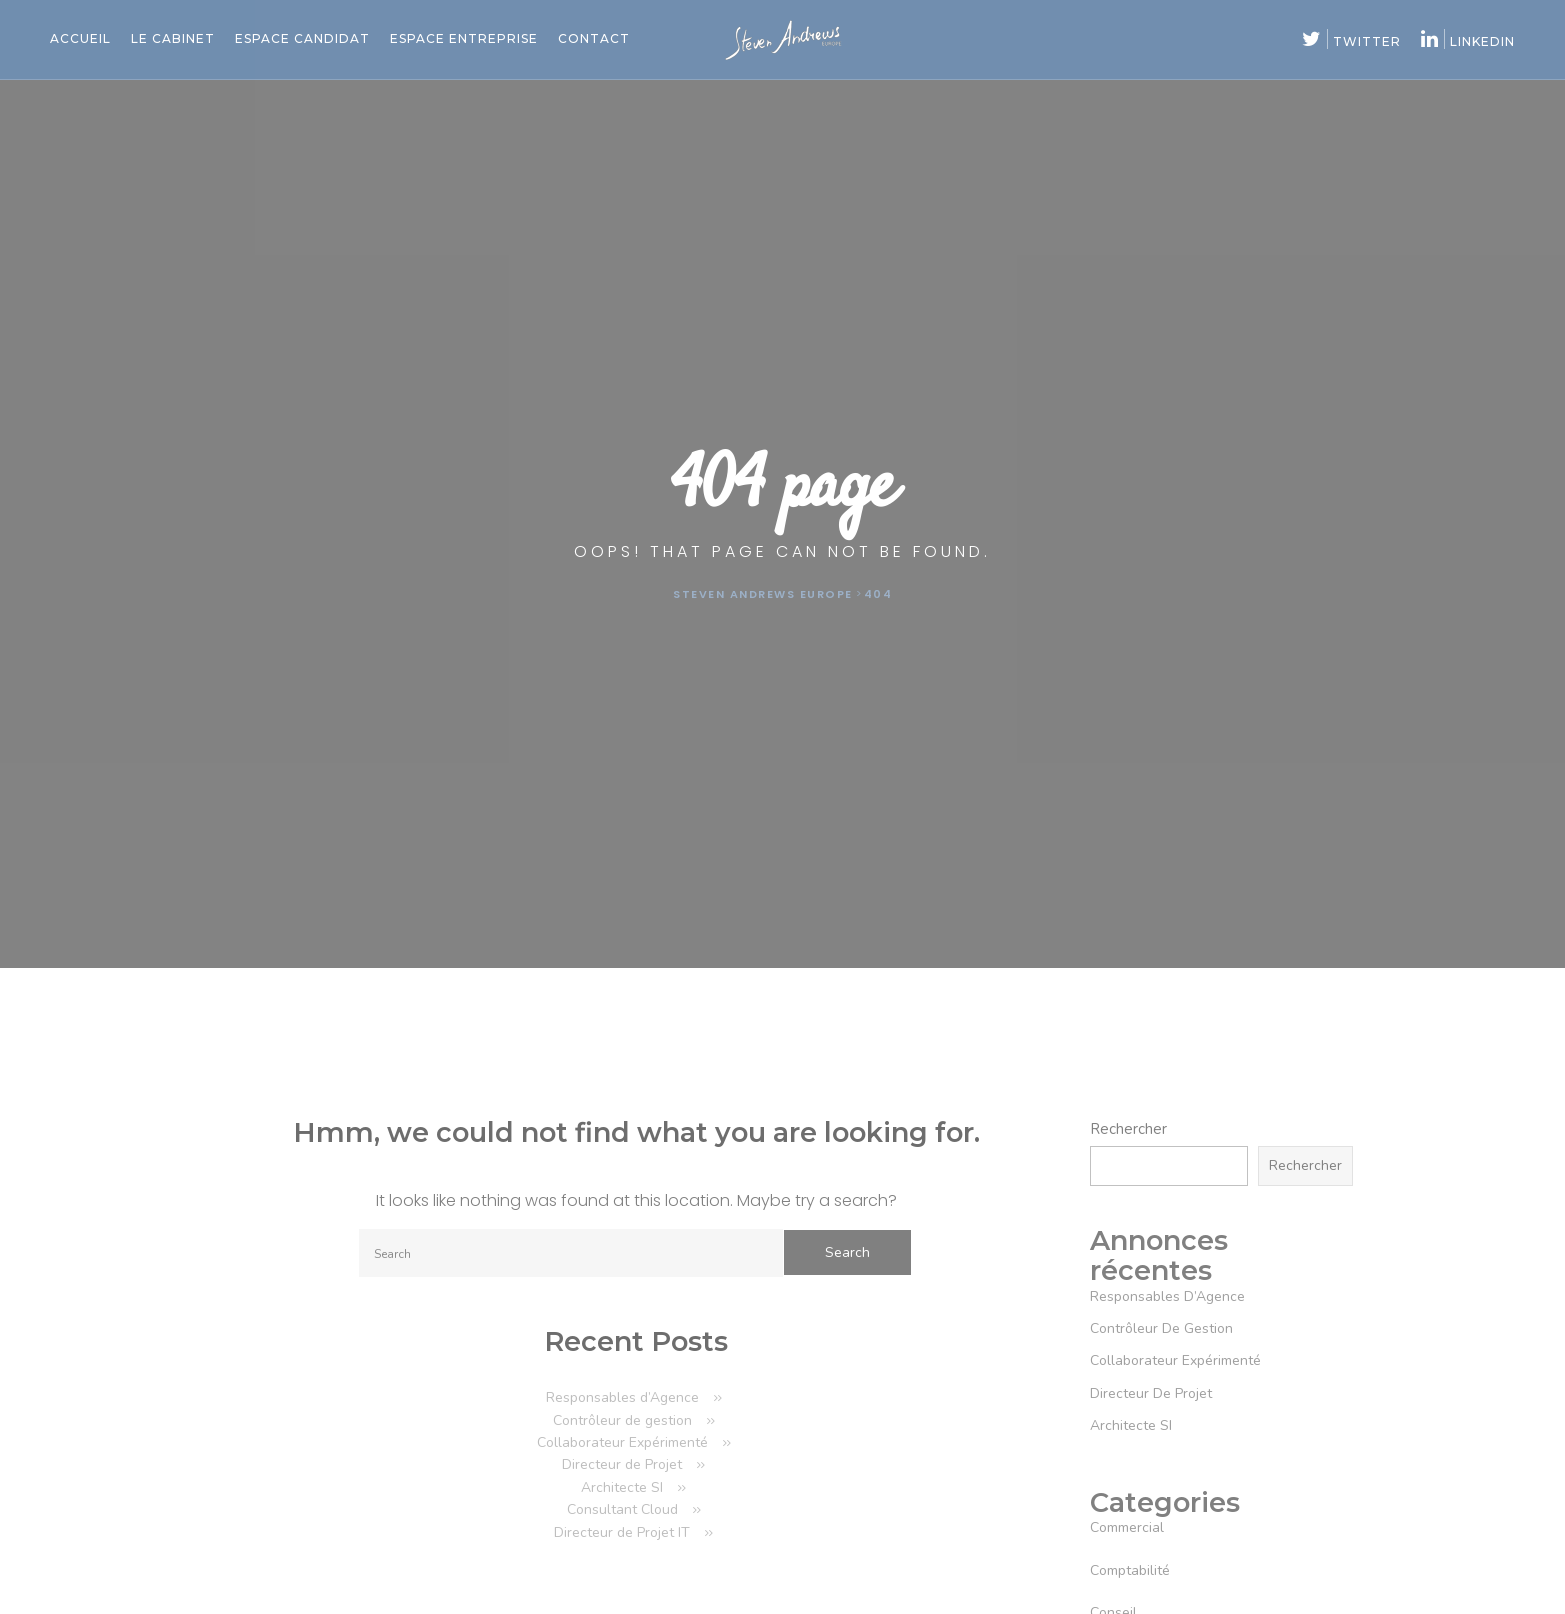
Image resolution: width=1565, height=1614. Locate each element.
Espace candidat (302, 38)
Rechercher (1128, 1129)
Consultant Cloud (622, 1509)
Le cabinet (173, 38)
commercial (1127, 1527)
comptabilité (1130, 1570)
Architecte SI (622, 1487)
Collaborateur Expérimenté (622, 1442)
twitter (1351, 41)
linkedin (1468, 41)
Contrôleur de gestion (622, 1420)
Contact (594, 38)
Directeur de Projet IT (622, 1532)
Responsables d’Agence (622, 1397)
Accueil (80, 38)
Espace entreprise (464, 38)
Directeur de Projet (622, 1464)
